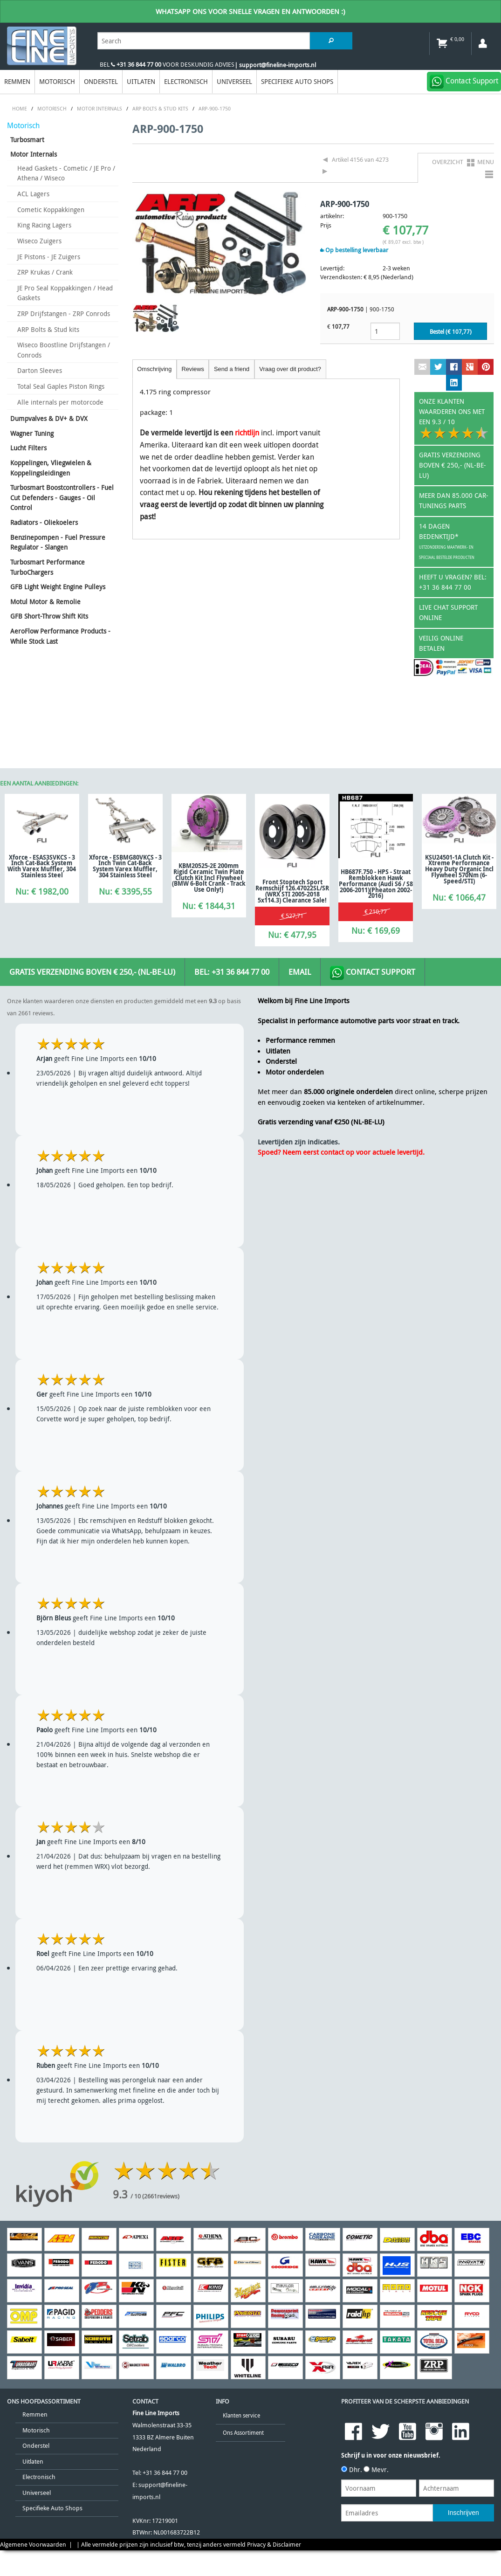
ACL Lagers (33, 193)
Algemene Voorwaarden (33, 2544)
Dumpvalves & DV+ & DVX (49, 418)
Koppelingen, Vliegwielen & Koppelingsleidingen (50, 467)
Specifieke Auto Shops (297, 81)
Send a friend (231, 368)
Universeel (234, 81)
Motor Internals (33, 154)
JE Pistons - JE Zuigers (48, 256)
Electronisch (186, 81)
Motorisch (57, 81)
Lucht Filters (28, 447)
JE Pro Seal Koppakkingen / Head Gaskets (65, 293)
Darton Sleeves (39, 370)
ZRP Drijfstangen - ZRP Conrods (63, 313)
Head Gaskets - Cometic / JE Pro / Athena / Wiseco (66, 173)
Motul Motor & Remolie (45, 601)
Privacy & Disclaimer (274, 2544)
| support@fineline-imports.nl (275, 65)
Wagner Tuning (32, 433)
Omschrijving (154, 368)
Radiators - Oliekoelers (44, 522)
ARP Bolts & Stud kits (48, 329)
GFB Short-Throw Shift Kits (49, 616)
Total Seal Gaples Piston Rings (60, 386)
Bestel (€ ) (451, 332)
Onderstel (101, 81)
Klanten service (241, 2415)
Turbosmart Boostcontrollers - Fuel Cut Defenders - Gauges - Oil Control (62, 497)
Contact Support (372, 973)
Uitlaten (141, 81)
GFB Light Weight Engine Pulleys (57, 586)
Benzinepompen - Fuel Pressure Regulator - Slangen (57, 542)
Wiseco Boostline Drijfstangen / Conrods (63, 349)
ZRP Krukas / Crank (45, 272)
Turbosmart (27, 139)
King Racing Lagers (44, 224)
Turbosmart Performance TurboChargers (47, 567)
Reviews (192, 368)
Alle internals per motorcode (60, 402)
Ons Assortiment (243, 2432)
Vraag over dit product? (290, 368)
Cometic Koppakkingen (50, 209)
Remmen (17, 81)
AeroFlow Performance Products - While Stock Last (60, 636)
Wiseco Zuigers (39, 240)
